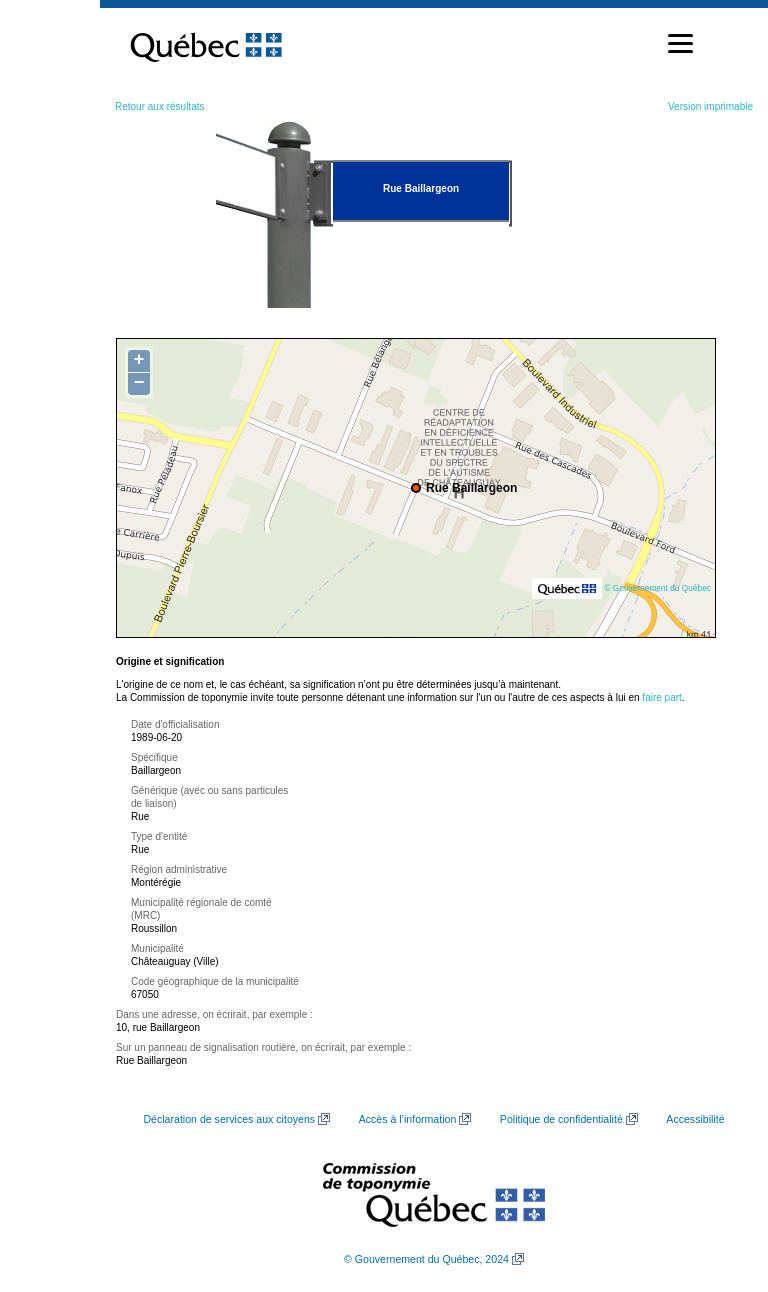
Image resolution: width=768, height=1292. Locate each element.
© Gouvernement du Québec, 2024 (426, 1259)
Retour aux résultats (160, 106)
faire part (661, 697)
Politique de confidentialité (561, 1119)
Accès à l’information (408, 1119)
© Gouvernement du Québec (657, 588)
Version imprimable (710, 106)
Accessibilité (695, 1119)
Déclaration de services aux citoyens (229, 1119)
